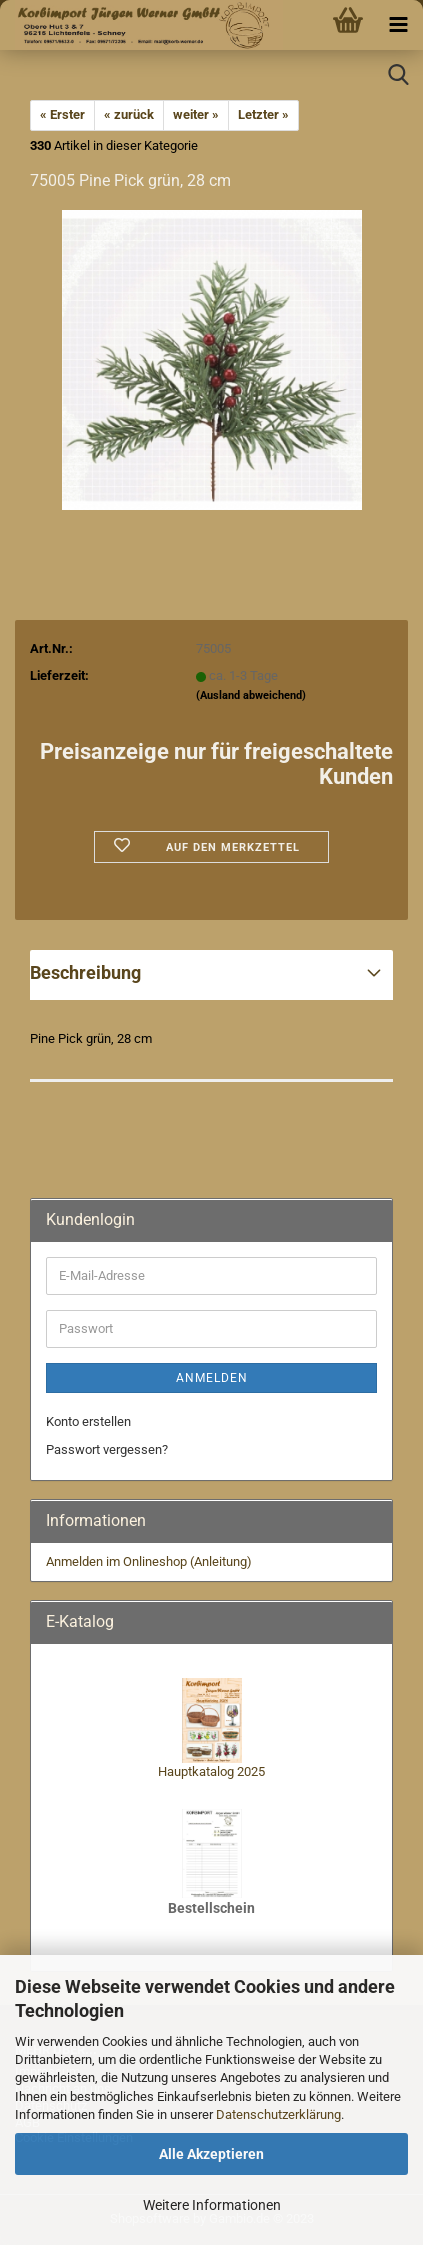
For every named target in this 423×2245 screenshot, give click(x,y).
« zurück (129, 114)
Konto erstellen (88, 1421)
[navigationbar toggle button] (398, 25)
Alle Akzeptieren (211, 2154)
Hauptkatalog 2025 (211, 1771)
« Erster (62, 114)
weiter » (196, 114)
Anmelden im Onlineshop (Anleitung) (149, 1561)
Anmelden (212, 1378)
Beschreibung (85, 972)
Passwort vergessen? (107, 1449)
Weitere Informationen (212, 2205)
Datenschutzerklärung (278, 2114)
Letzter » (263, 114)
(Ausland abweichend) (251, 695)
